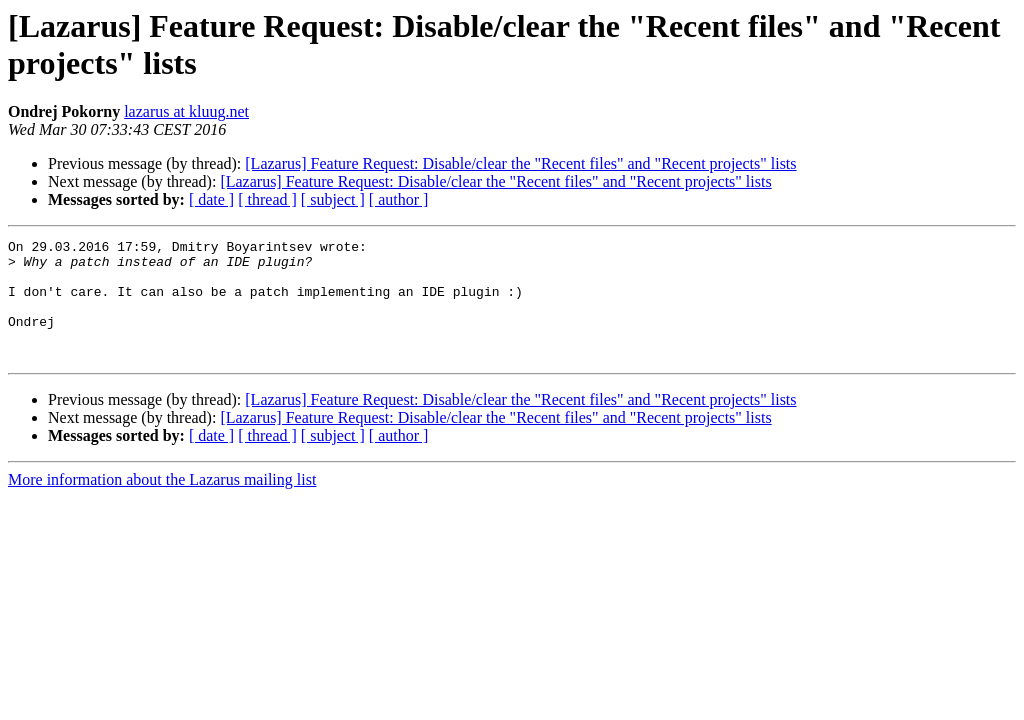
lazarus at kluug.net (186, 111)
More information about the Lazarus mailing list (162, 503)
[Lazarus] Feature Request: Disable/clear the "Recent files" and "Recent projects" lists (520, 163)
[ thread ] (267, 199)
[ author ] (399, 199)
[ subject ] (333, 199)
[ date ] (211, 199)
